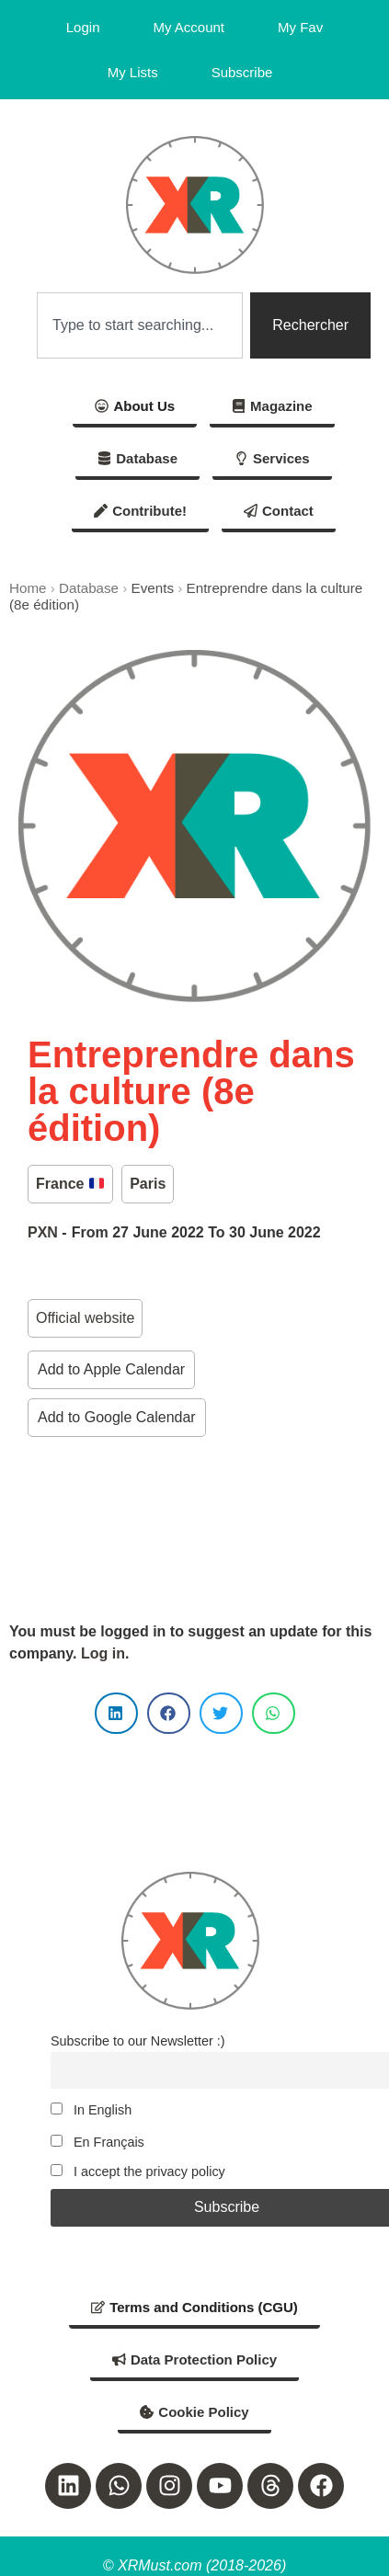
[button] (116, 1713)
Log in (103, 1653)
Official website (85, 1318)
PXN (43, 1232)
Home (28, 588)
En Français (97, 2142)
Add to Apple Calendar (111, 1369)
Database (89, 588)
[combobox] (140, 325)
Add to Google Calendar (117, 1417)
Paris (148, 1183)
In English (91, 2110)
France (70, 1183)
